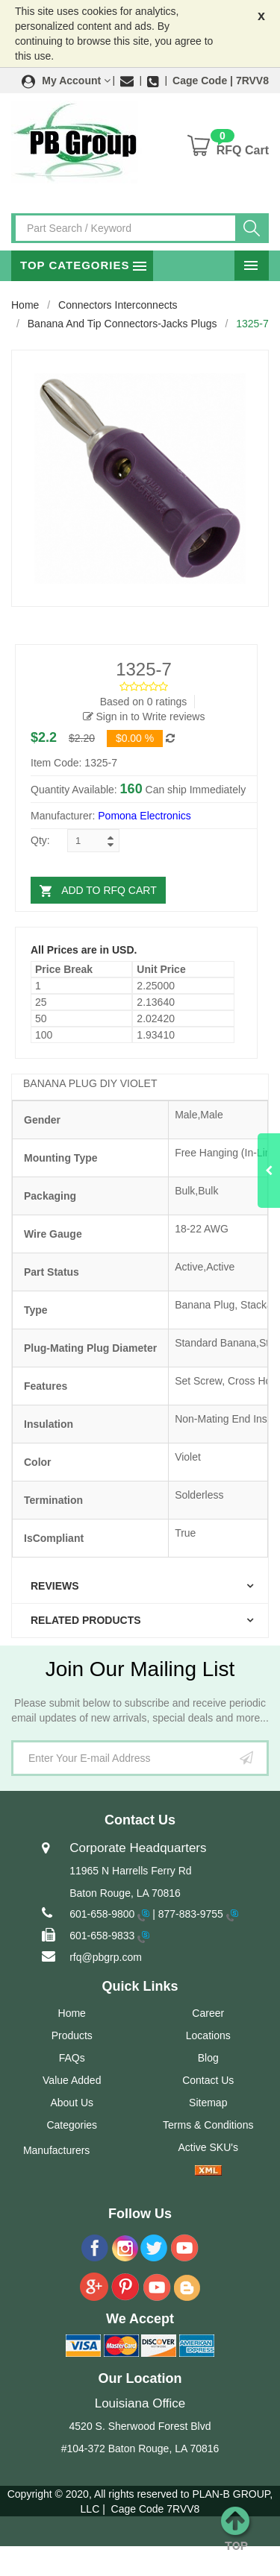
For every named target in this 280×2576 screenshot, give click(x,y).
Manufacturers (56, 2150)
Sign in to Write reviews (144, 716)
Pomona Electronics (144, 816)
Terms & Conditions (208, 2125)
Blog (208, 2058)
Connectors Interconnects (118, 305)
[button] (66, 80)
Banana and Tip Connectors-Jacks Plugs (122, 324)
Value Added (72, 2080)
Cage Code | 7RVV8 (220, 80)
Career (208, 2013)
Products (72, 2035)
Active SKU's (208, 2147)
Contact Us (208, 2080)
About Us (71, 2103)
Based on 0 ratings (143, 702)
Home (25, 305)
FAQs (72, 2058)
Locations (208, 2035)
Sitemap (208, 2103)
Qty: (40, 840)
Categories (71, 2125)
